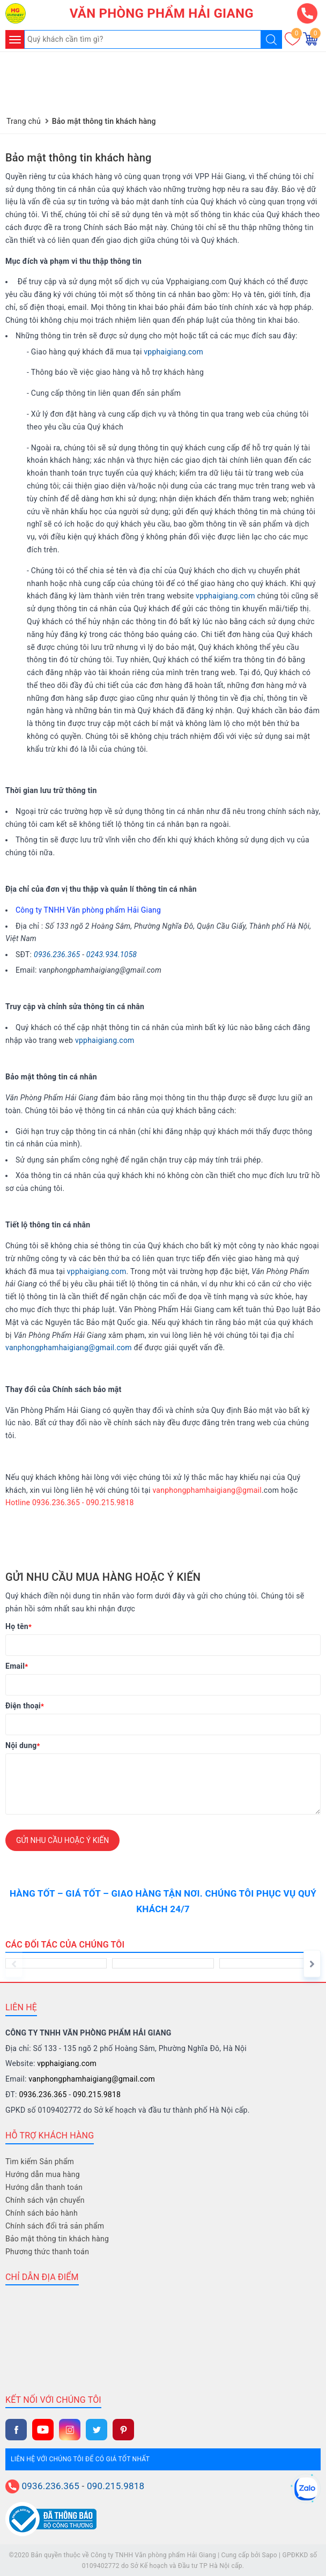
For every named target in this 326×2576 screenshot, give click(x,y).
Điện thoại (24, 1705)
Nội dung (22, 1745)
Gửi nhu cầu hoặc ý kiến (62, 1839)
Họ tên (18, 1626)
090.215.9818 (97, 2094)
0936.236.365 (57, 953)
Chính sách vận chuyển (45, 2199)
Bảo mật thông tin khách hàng (78, 156)
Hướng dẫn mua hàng (42, 2174)
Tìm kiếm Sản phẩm (39, 2161)
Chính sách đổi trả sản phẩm (54, 2225)
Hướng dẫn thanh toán (44, 2186)
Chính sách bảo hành (41, 2212)
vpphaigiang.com (173, 350)
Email (16, 1665)
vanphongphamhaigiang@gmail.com (68, 1347)
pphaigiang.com (227, 595)
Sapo (269, 2554)
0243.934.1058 (111, 953)
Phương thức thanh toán (47, 2251)
